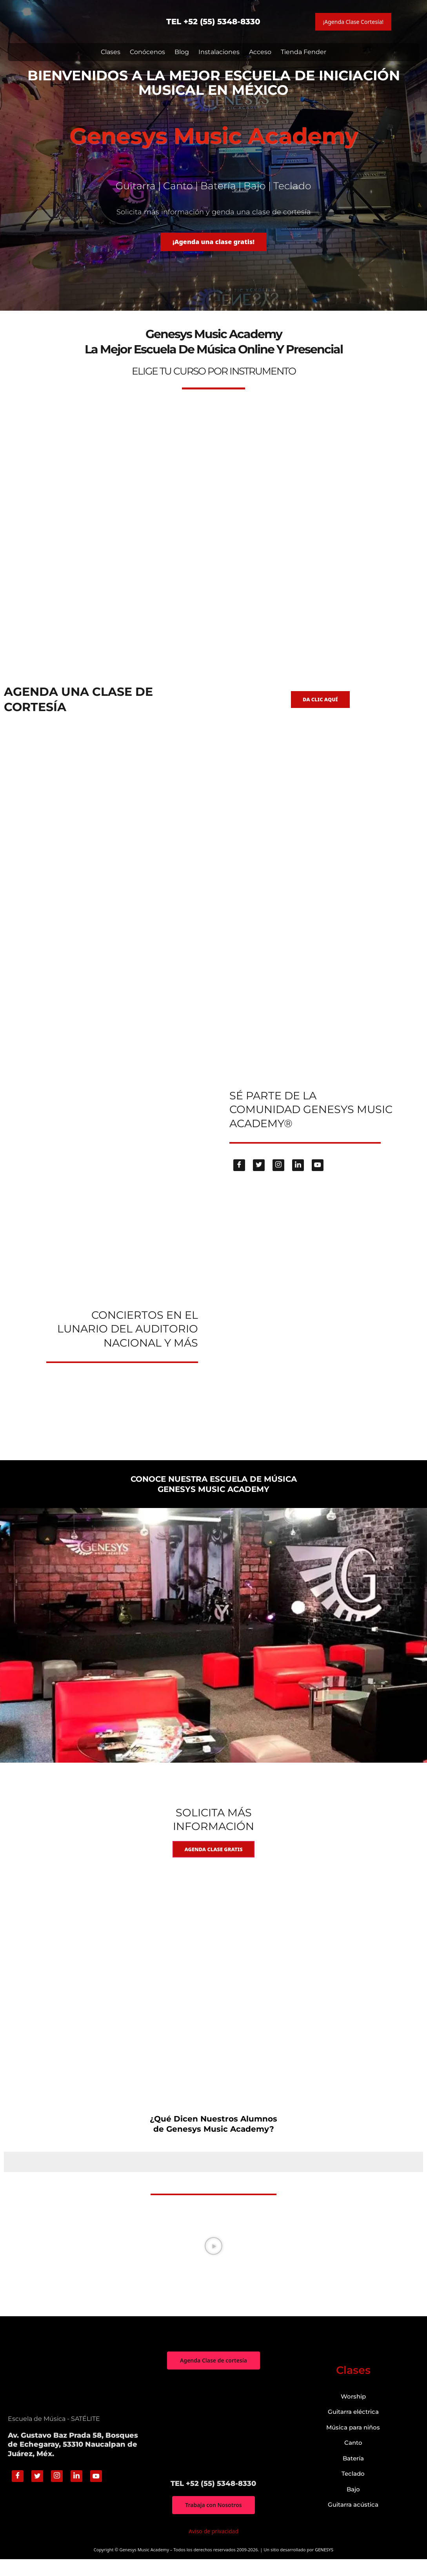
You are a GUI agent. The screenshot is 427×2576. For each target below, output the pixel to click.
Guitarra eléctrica (353, 2427)
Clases (110, 52)
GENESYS (324, 2567)
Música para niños (353, 2443)
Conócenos (147, 52)
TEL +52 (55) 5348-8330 (213, 21)
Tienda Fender (303, 52)
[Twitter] (259, 1176)
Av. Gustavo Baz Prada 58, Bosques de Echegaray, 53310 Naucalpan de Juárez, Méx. (73, 2460)
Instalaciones (219, 52)
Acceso (260, 52)
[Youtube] (317, 1176)
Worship (353, 2412)
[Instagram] (278, 1176)
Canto (353, 2458)
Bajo (353, 2505)
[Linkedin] (298, 1176)
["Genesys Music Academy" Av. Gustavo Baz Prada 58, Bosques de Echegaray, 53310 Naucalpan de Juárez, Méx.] (213, 2440)
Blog (181, 52)
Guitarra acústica (353, 2520)
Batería (353, 2474)
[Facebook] (239, 1176)
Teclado (353, 2489)
